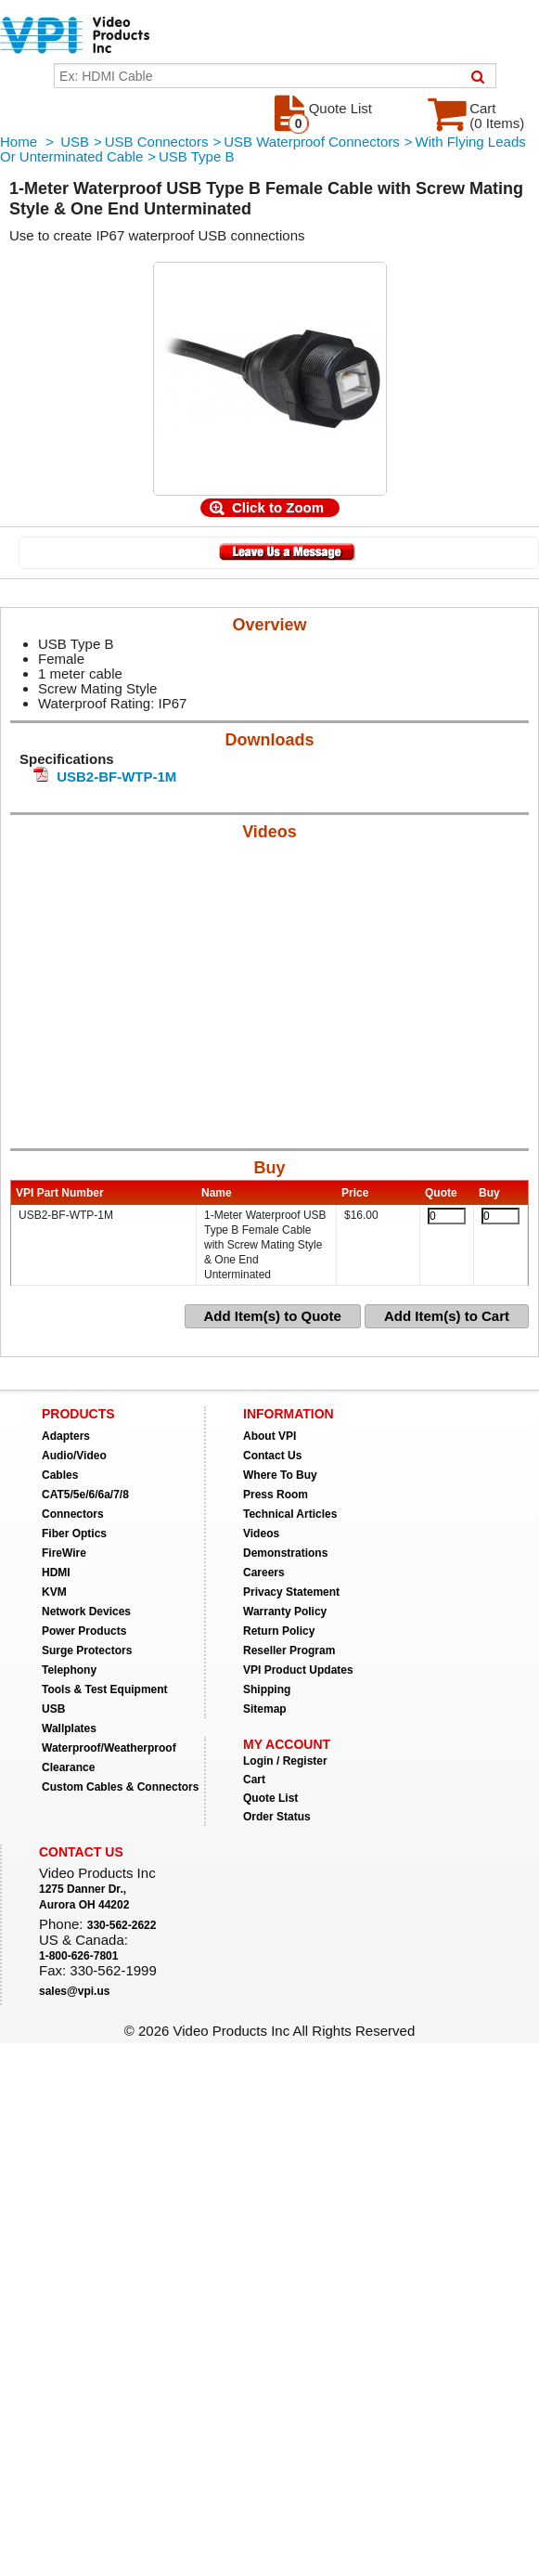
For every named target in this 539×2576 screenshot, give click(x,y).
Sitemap (265, 1708)
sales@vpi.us (74, 1991)
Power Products (84, 1631)
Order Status (277, 1816)
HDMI (56, 1572)
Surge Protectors (87, 1650)
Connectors (73, 1514)
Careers (264, 1572)
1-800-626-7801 (78, 1955)
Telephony (69, 1669)
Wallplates (69, 1728)
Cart (254, 1779)
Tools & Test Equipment (105, 1689)
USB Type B (196, 156)
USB (74, 141)
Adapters (66, 1436)
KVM (54, 1592)
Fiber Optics (74, 1533)
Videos (261, 1533)
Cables (60, 1475)
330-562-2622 (122, 1925)
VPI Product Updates (298, 1669)
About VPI (269, 1436)
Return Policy (278, 1631)
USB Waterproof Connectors (312, 141)
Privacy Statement (291, 1592)
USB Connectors (157, 141)
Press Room (275, 1494)
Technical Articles (290, 1514)
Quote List (270, 1798)
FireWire (64, 1553)
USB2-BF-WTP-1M (116, 776)
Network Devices (86, 1611)
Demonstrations (285, 1553)
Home (18, 141)
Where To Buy (280, 1475)
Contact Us (272, 1455)
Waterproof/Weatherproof (109, 1747)
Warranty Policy (285, 1611)
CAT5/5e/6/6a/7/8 (85, 1494)
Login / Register (285, 1760)
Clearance (68, 1767)
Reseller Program (289, 1650)
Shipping (266, 1689)
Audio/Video (74, 1455)
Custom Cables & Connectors (120, 1786)
